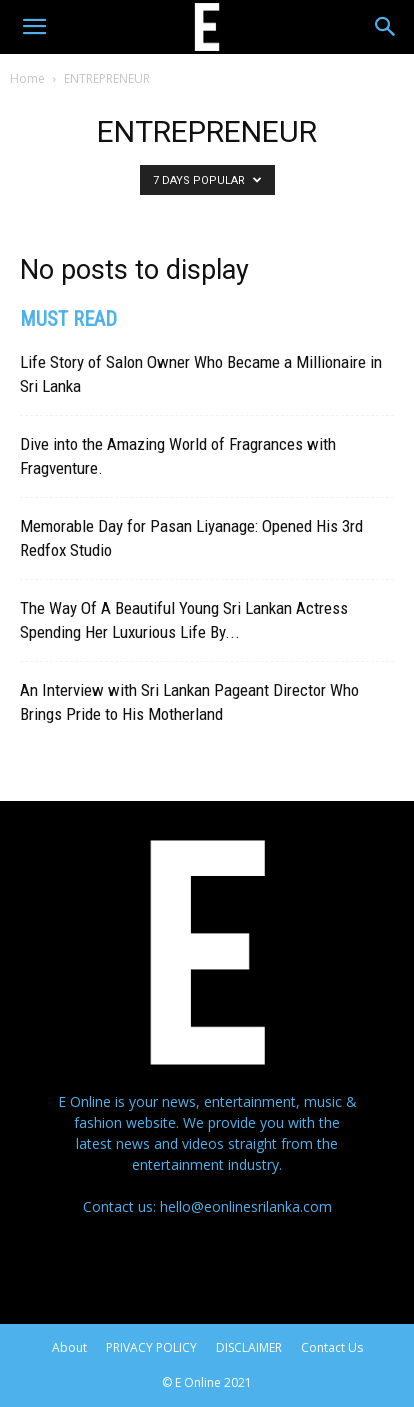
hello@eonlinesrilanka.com (246, 1206)
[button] (34, 27)
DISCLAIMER (249, 1347)
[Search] (386, 27)
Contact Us (332, 1347)
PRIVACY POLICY (151, 1347)
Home (27, 78)
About (69, 1347)
